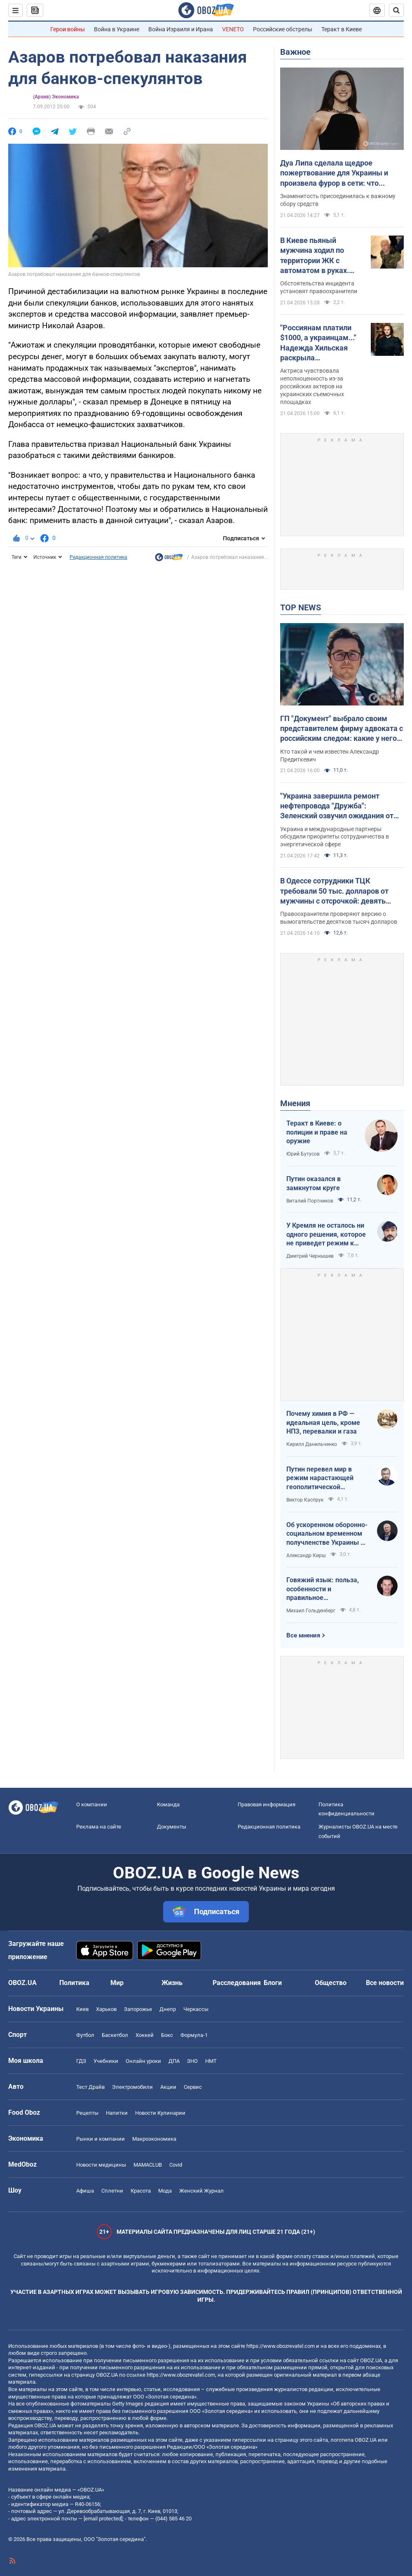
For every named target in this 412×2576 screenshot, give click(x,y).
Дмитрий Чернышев (310, 1256)
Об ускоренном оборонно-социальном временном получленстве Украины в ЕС (327, 1534)
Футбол (85, 2035)
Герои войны (67, 29)
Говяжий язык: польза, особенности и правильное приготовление (322, 1589)
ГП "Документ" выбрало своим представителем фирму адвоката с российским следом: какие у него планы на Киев (341, 729)
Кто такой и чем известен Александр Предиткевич (329, 755)
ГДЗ (81, 2061)
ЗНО (192, 2061)
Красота (141, 2191)
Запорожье (138, 2009)
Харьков (106, 2009)
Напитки (117, 2113)
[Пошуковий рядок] (396, 10)
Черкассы (195, 2009)
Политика (74, 1983)
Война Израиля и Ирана (180, 29)
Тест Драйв (90, 2087)
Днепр (167, 2009)
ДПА (174, 2061)
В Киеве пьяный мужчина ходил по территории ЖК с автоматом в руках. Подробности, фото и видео (316, 256)
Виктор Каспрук (304, 1500)
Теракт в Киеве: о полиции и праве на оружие (316, 1132)
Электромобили (132, 2087)
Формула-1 (194, 2035)
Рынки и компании (100, 2139)
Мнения (295, 1103)
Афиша (85, 2191)
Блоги (273, 1983)
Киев (82, 2009)
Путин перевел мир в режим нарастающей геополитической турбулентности (319, 1478)
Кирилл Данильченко (311, 1444)
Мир (117, 1983)
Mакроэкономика (154, 2139)
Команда (168, 1804)
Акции (168, 2087)
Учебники (106, 2061)
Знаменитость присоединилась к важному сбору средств (338, 200)
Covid (175, 2165)
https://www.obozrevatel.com (280, 2346)
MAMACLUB (147, 2165)
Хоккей (145, 2035)
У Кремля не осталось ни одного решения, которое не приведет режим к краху (326, 1234)
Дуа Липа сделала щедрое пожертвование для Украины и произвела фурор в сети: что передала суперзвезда (334, 173)
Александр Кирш (306, 1555)
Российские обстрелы (282, 29)
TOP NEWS (300, 607)
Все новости (385, 1983)
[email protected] (103, 2518)
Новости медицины (101, 2165)
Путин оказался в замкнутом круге (313, 1183)
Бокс (167, 2035)
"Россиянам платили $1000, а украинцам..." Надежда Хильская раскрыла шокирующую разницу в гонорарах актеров (319, 343)
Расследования (237, 1983)
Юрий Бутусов (303, 1154)
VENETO (233, 29)
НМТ (211, 2061)
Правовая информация (266, 1804)
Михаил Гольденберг (310, 1611)
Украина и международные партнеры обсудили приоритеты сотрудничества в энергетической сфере (334, 837)
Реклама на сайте (98, 1827)
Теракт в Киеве (341, 29)
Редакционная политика (98, 557)
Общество (330, 1983)
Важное (295, 52)
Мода (165, 2191)
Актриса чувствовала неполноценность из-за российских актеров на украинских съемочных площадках (312, 386)
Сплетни (112, 2191)
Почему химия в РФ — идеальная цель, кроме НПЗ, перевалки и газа (323, 1422)
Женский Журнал (201, 2191)
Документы (171, 1827)
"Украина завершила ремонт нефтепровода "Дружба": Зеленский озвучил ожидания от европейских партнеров (336, 806)
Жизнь (172, 1983)
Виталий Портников (309, 1201)
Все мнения (303, 1635)
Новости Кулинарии (160, 2113)
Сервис (193, 2087)
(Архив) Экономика (56, 97)
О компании (91, 1804)
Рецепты (87, 2113)
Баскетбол (115, 2035)
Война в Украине (116, 29)
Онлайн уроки (143, 2061)
